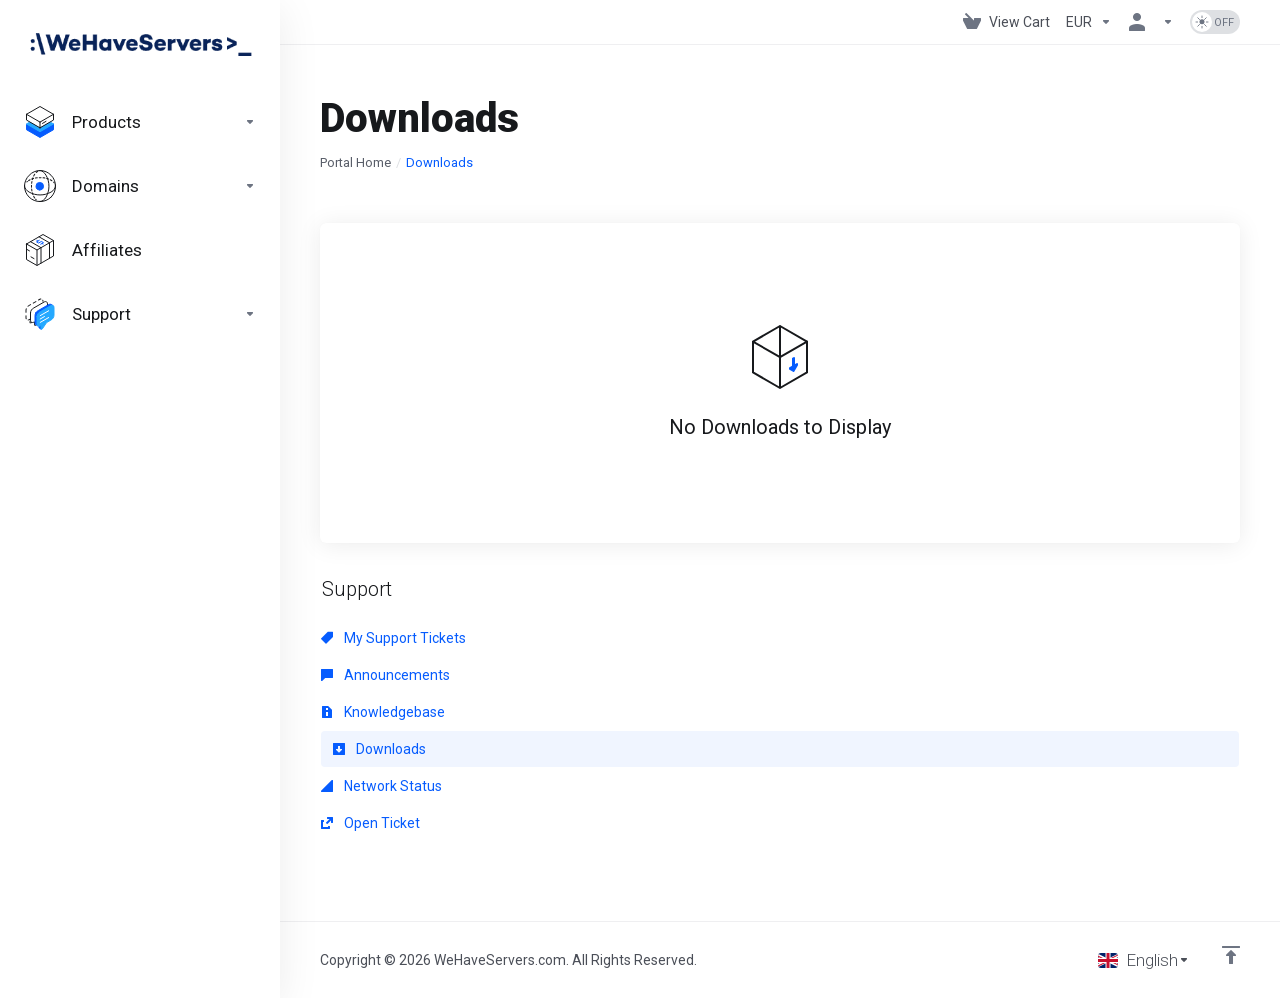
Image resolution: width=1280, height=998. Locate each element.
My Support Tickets (393, 638)
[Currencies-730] (1089, 22)
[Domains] (140, 186)
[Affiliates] (140, 250)
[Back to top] (1231, 955)
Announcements (385, 675)
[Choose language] (1144, 960)
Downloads (379, 749)
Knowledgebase (383, 712)
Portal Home (355, 162)
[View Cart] (1006, 22)
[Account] (1151, 22)
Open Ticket (370, 823)
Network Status (381, 786)
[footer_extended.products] (140, 122)
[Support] (140, 314)
